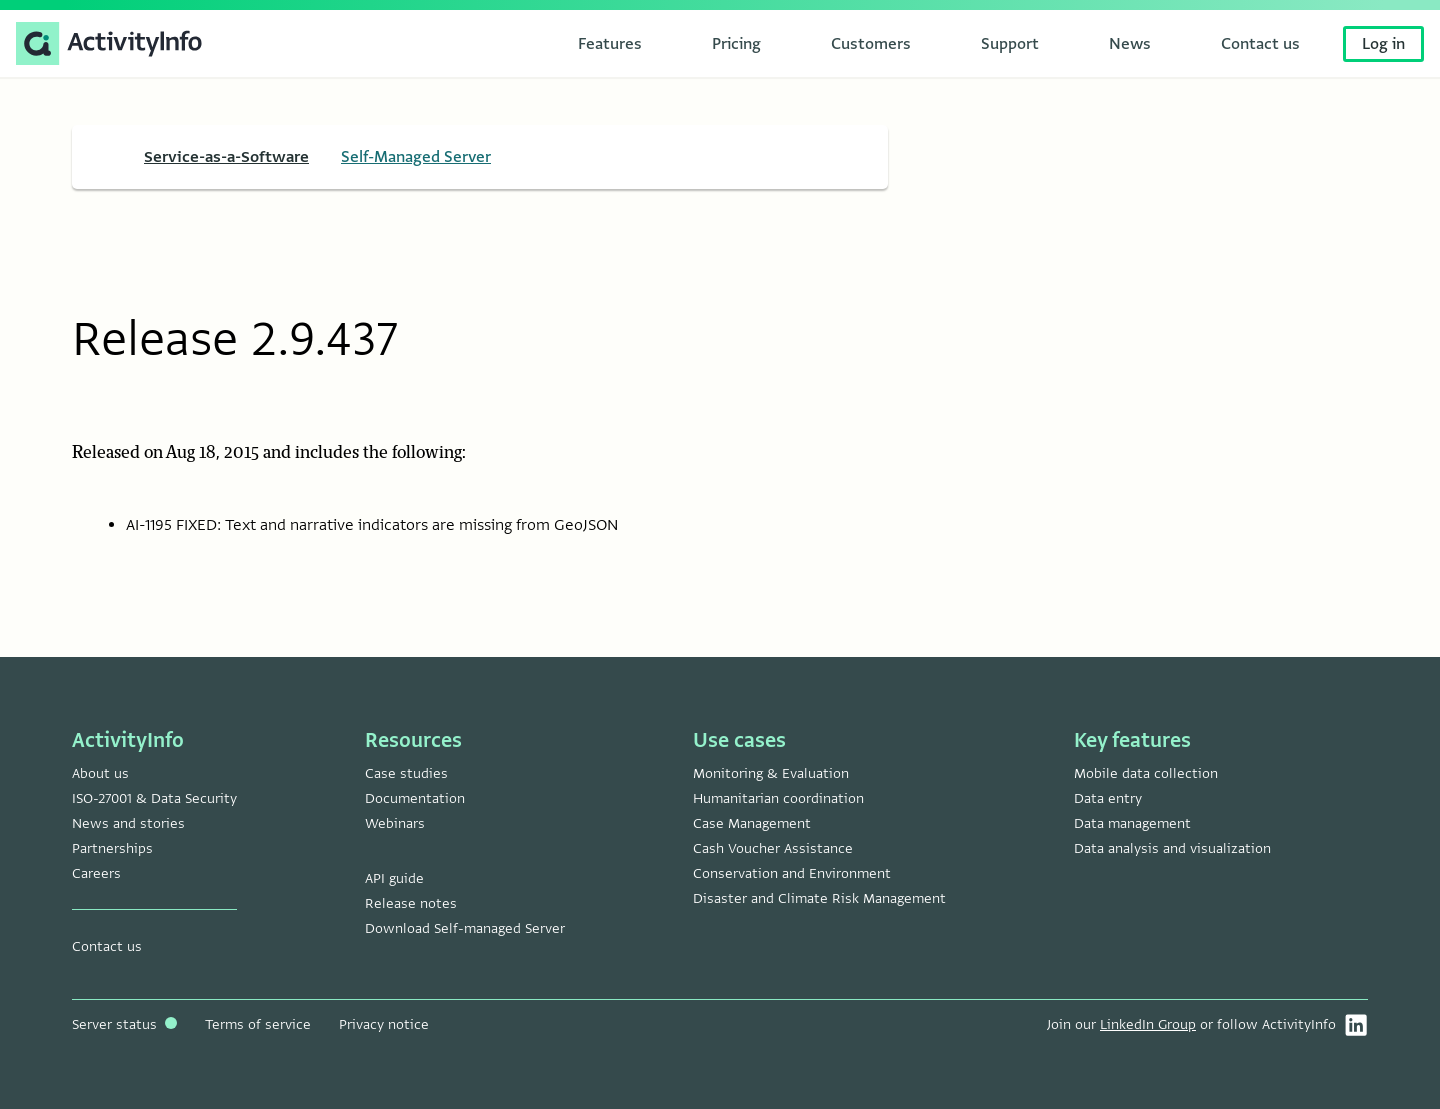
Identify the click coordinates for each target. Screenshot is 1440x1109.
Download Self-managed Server (465, 928)
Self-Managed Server (416, 157)
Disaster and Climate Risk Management (819, 898)
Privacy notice (384, 1024)
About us (100, 773)
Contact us (107, 946)
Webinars (395, 823)
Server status (124, 1024)
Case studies (406, 773)
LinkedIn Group (1148, 1024)
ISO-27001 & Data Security (154, 798)
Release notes (411, 903)
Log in (1383, 44)
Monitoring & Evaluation (771, 773)
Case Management (752, 823)
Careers (96, 873)
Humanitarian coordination (778, 798)
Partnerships (112, 848)
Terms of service (258, 1024)
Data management (1132, 823)
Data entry (1108, 798)
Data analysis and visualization (1172, 848)
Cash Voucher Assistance (773, 848)
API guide (394, 878)
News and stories (128, 823)
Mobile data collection (1146, 773)
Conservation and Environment (792, 873)
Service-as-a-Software (226, 157)
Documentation (415, 798)
